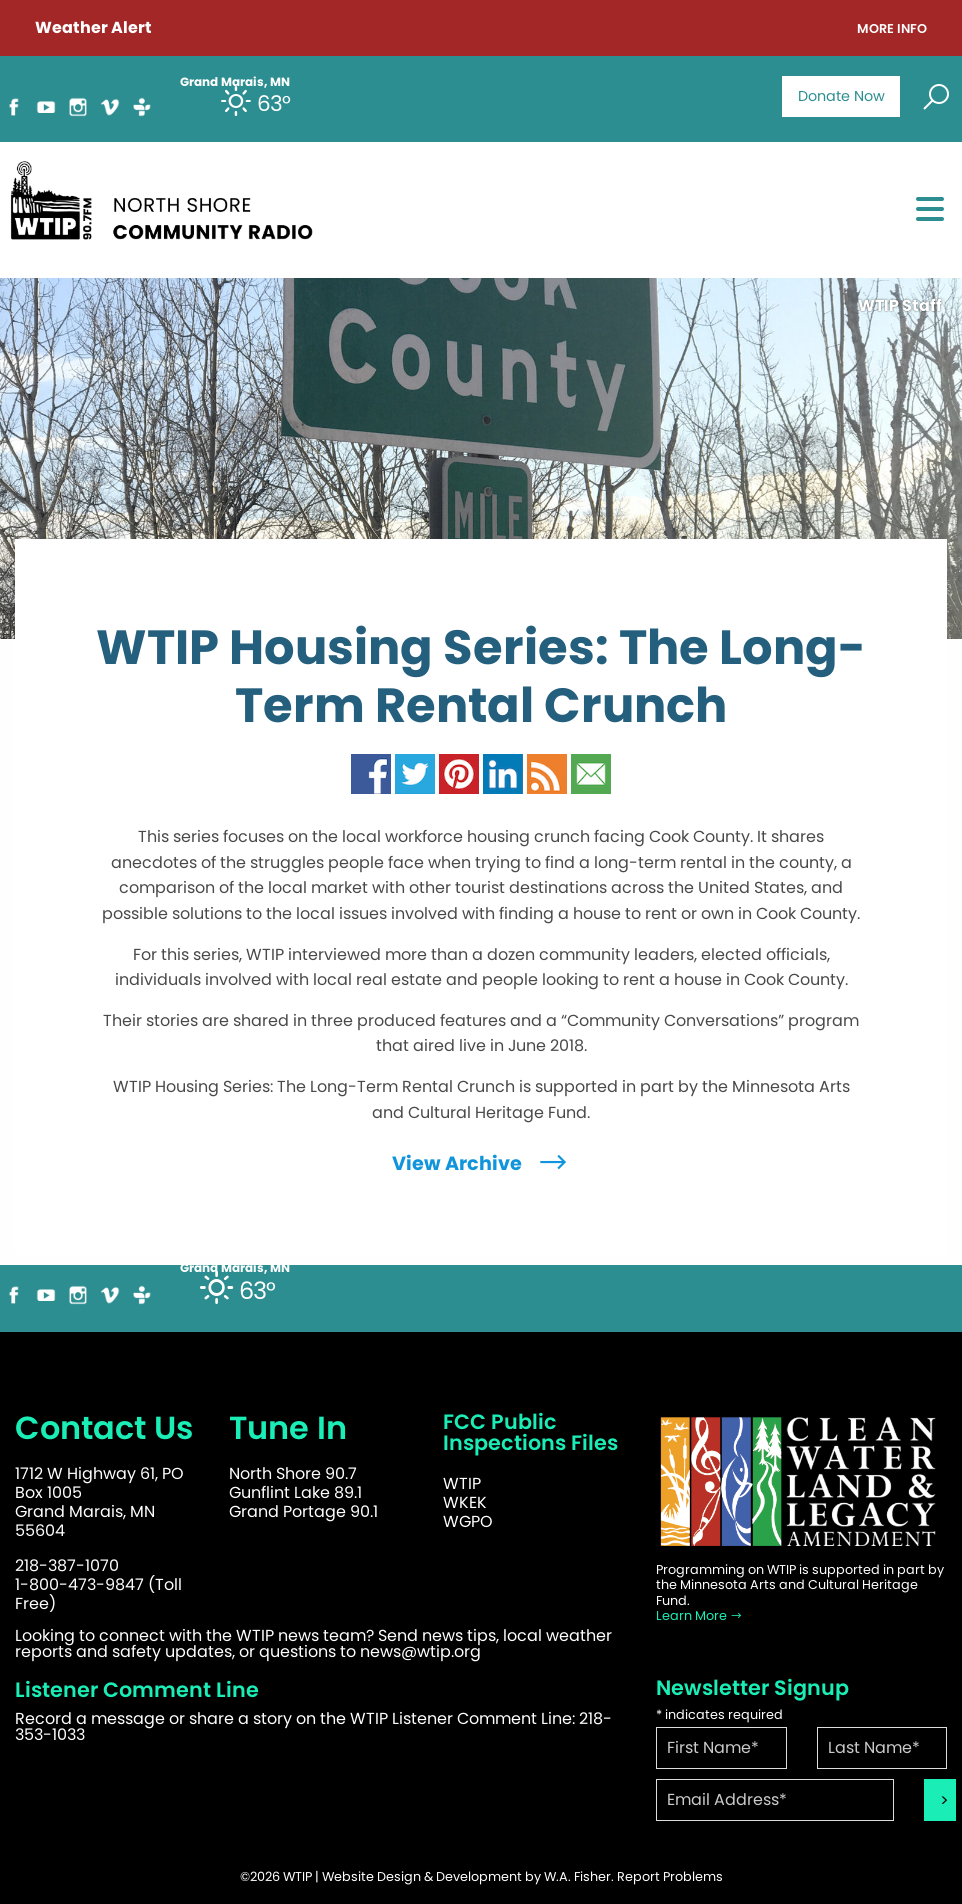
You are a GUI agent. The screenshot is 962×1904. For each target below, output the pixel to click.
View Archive (481, 1163)
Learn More (699, 1615)
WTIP (462, 1483)
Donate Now (841, 96)
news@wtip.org (420, 1651)
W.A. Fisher (577, 1876)
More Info (892, 29)
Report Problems (670, 1876)
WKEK (465, 1502)
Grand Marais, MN (235, 1268)
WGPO (468, 1521)
